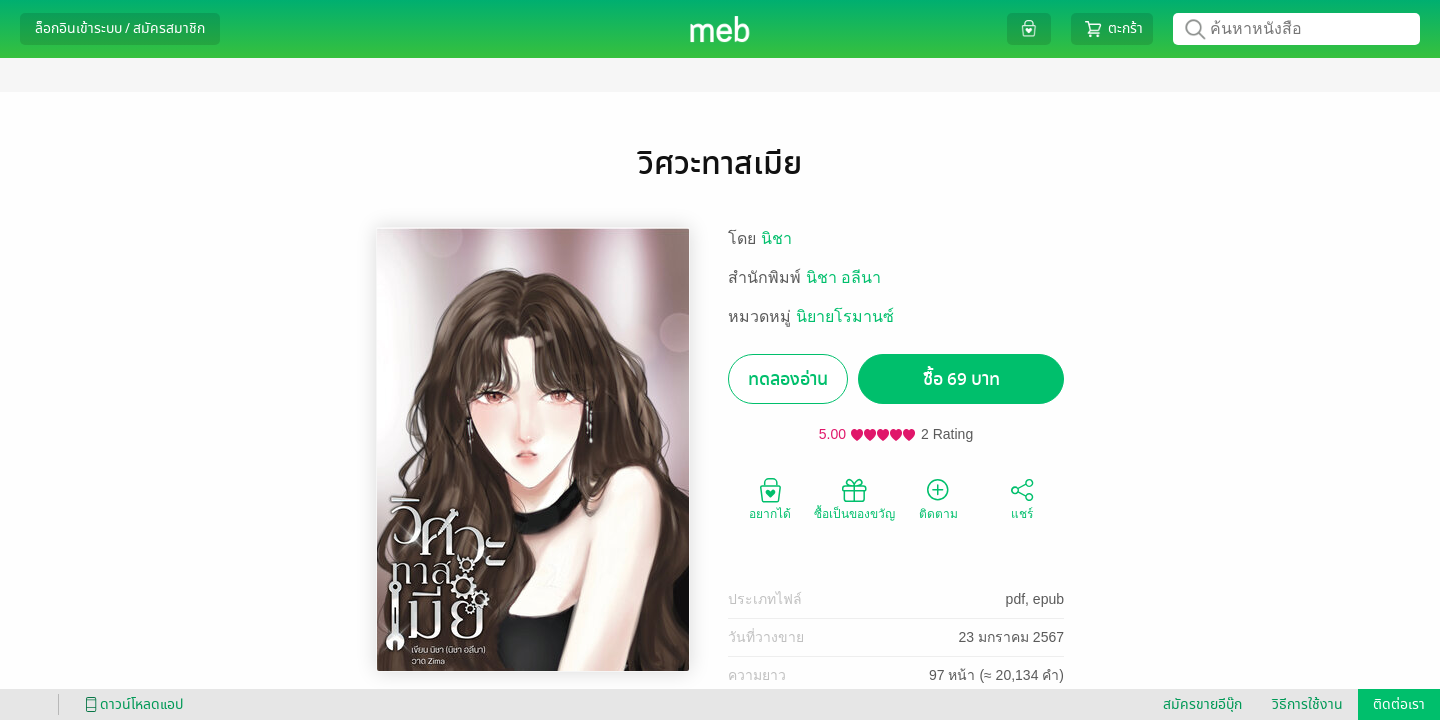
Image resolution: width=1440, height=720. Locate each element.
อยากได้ (770, 498)
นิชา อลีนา (843, 277)
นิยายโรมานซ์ (845, 316)
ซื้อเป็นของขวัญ (854, 498)
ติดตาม (938, 498)
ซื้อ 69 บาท (961, 379)
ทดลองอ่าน (788, 379)
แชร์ (1022, 498)
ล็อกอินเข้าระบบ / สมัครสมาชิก (120, 28)
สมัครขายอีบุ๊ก (1202, 704)
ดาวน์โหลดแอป (131, 704)
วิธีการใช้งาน (1307, 704)
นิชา (776, 238)
